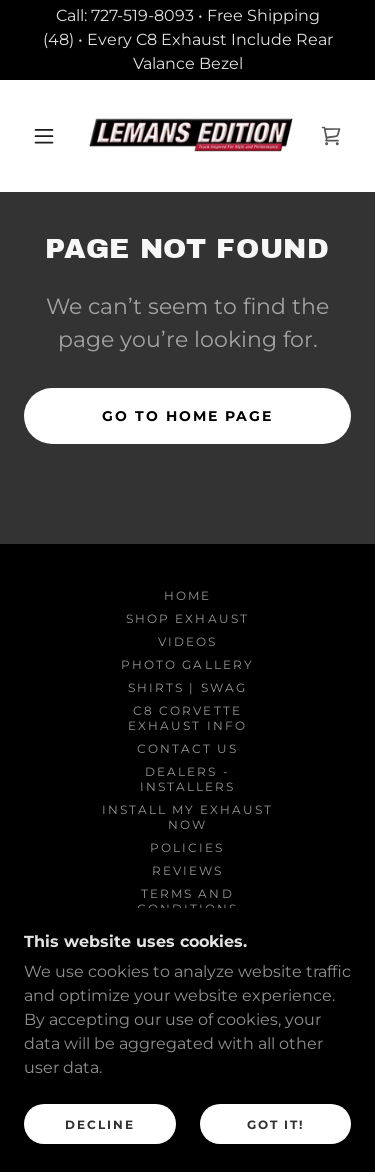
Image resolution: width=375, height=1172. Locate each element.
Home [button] (187, 595)
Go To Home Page (187, 416)
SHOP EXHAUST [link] (187, 618)
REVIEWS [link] (187, 870)
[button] (44, 136)
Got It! (275, 1151)
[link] (191, 136)
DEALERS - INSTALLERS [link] (187, 779)
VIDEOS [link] (187, 641)
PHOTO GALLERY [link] (187, 664)
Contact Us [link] (187, 748)
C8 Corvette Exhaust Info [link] (187, 718)
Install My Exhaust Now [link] (187, 817)
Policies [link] (187, 847)
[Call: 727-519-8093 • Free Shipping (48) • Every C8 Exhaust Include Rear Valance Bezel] (187, 40)
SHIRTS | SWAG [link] (187, 687)
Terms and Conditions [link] (187, 901)
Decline (100, 1151)
